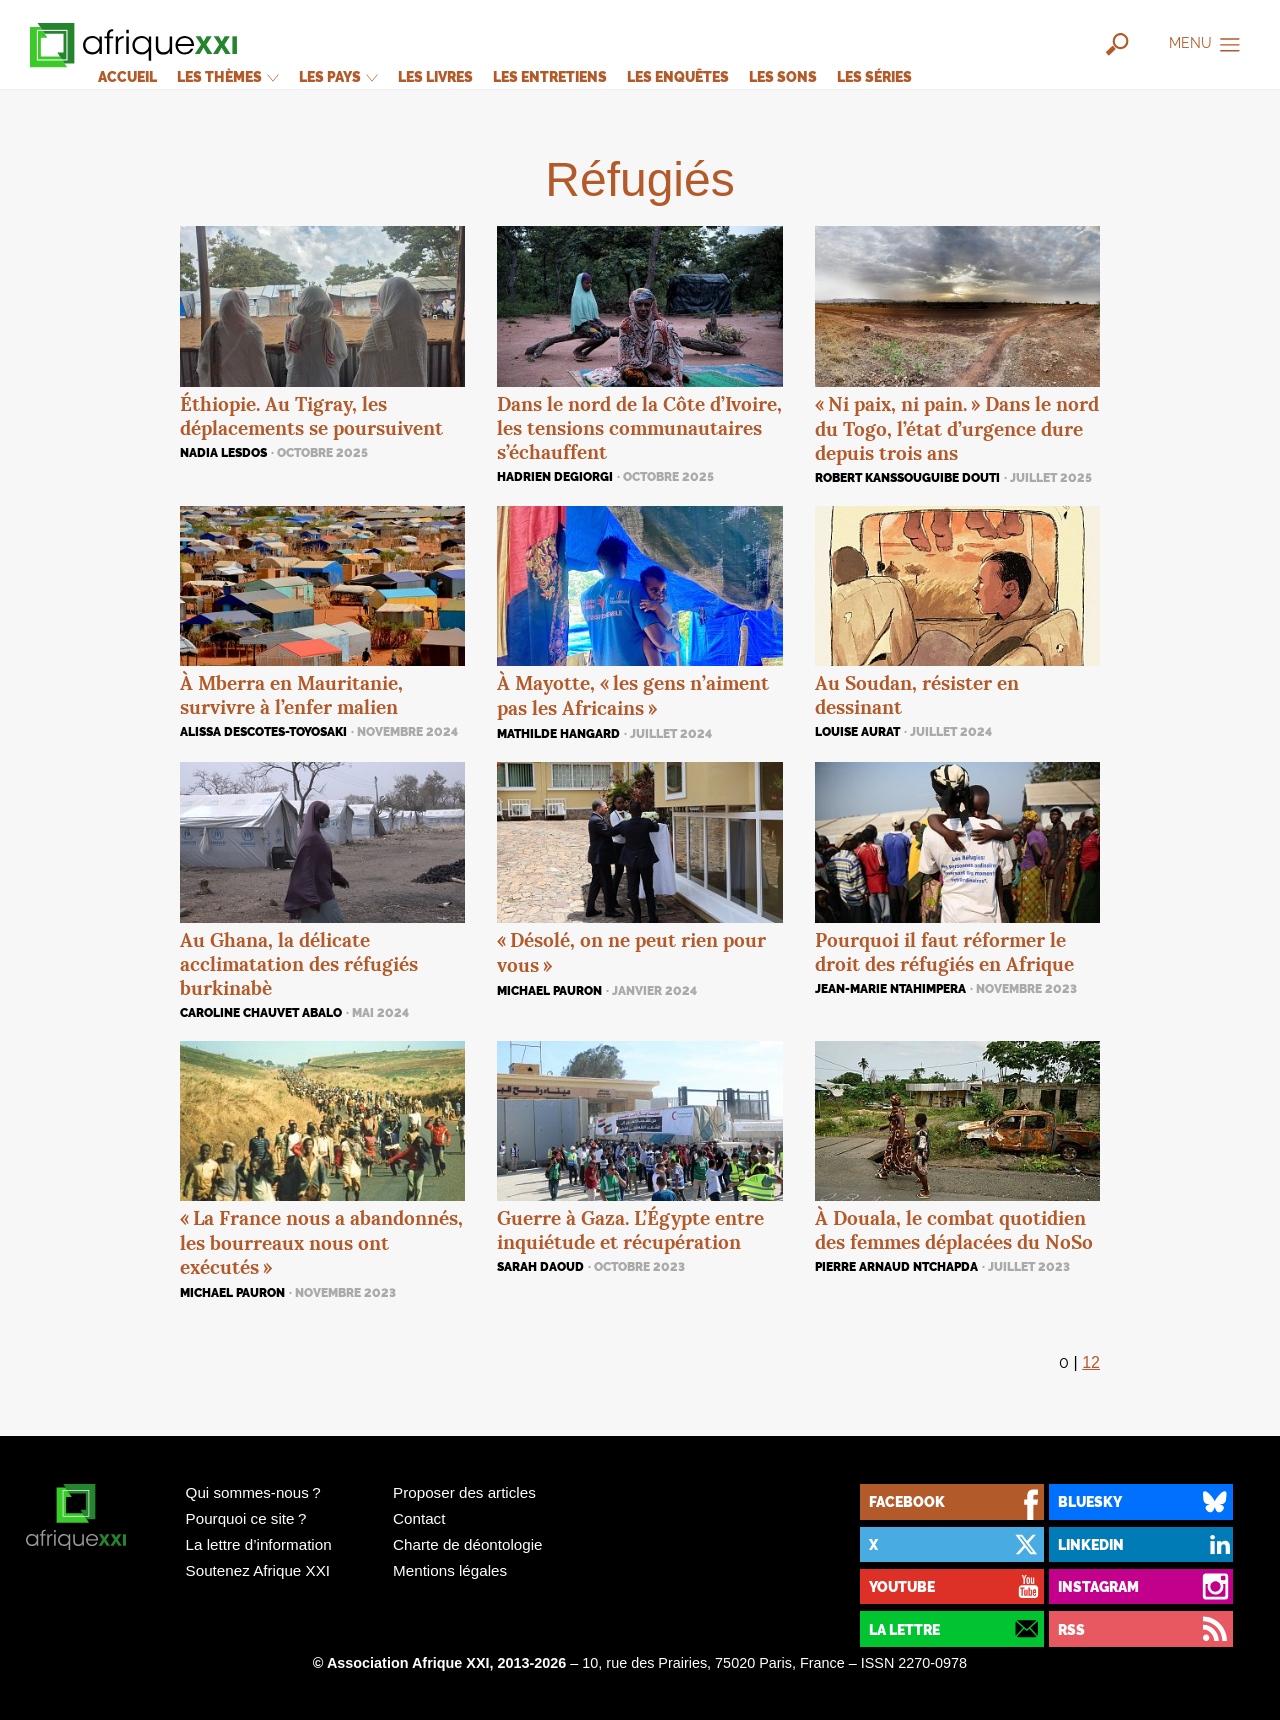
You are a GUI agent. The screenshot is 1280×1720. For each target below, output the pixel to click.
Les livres (435, 76)
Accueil (127, 76)
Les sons (783, 76)
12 (1091, 1362)
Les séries (874, 76)
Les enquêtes (678, 76)
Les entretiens (550, 76)
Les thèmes (228, 76)
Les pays (338, 76)
